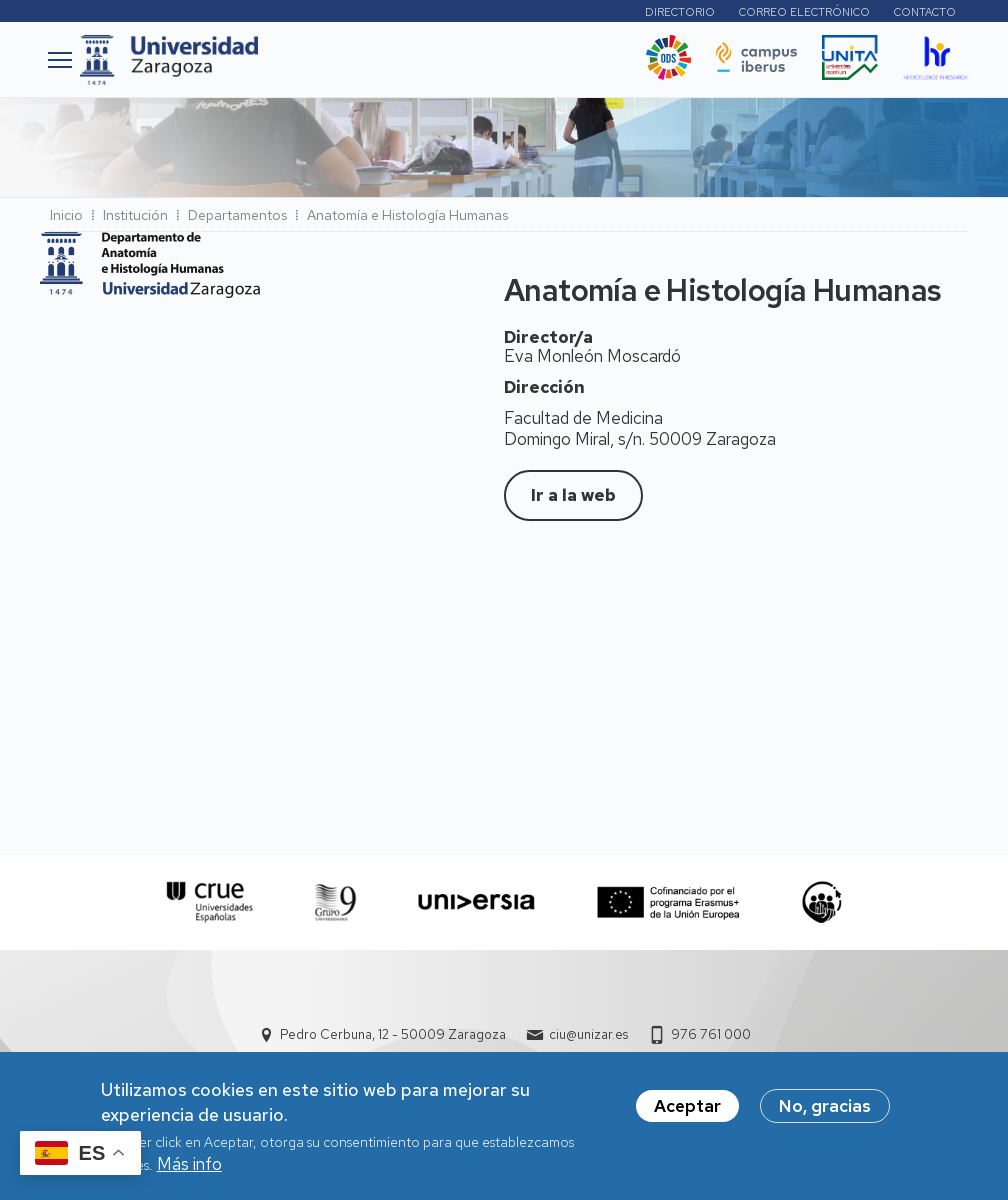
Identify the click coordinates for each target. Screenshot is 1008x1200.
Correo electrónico (804, 12)
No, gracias (825, 1113)
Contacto (925, 12)
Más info (189, 1171)
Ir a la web (573, 495)
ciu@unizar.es (588, 1034)
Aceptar (687, 1113)
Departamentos (237, 215)
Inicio (66, 215)
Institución (135, 215)
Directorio (680, 12)
